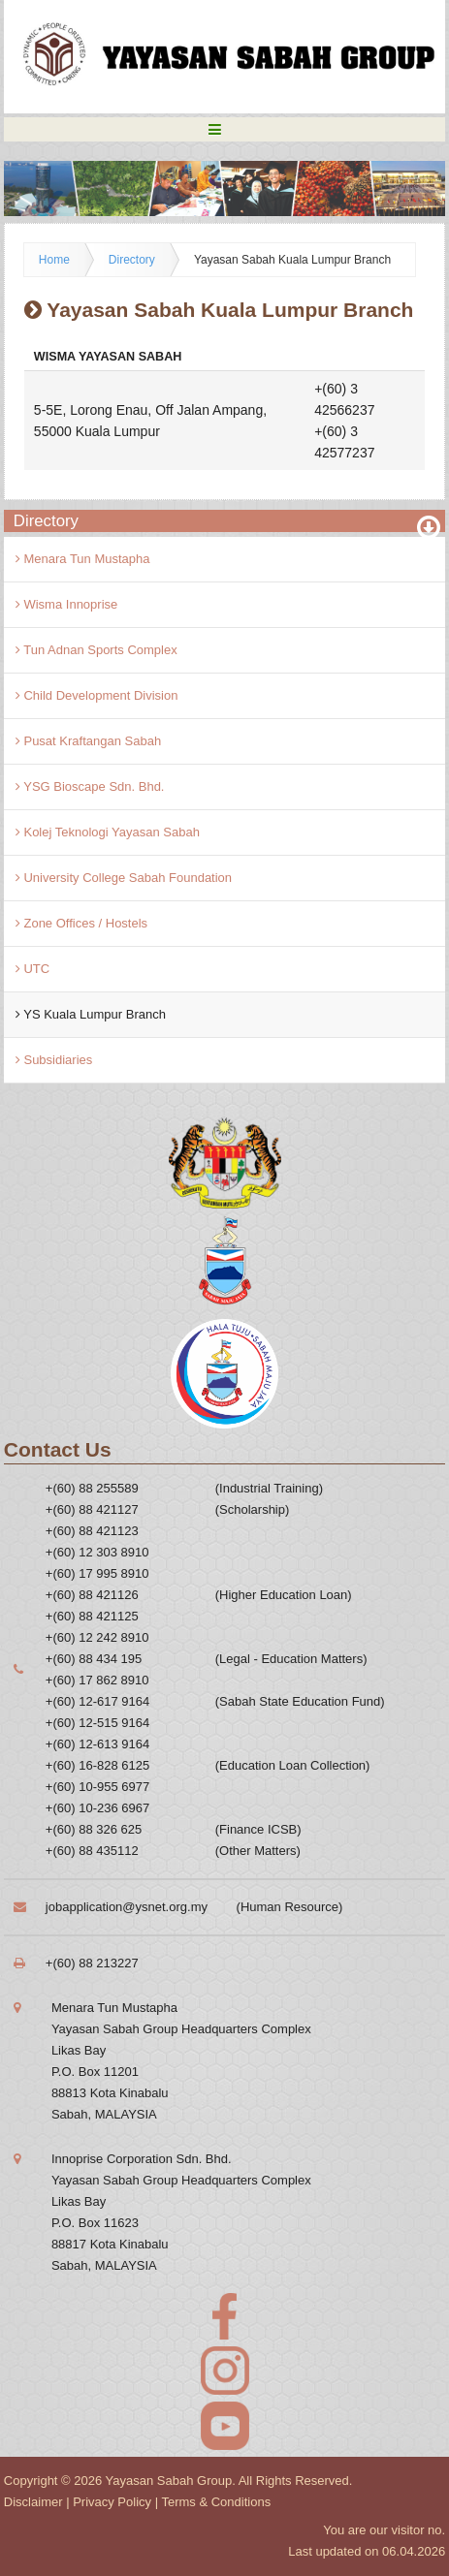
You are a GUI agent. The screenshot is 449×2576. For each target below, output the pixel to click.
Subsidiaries (54, 1059)
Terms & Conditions (216, 2502)
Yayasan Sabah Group (169, 2480)
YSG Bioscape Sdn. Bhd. (90, 786)
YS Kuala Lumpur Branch (91, 1014)
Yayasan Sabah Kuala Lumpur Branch (292, 260)
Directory (132, 260)
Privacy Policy (112, 2502)
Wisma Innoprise (66, 604)
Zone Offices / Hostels (81, 923)
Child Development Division (97, 695)
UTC (32, 968)
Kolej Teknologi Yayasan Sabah (108, 832)
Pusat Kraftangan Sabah (88, 741)
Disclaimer (33, 2502)
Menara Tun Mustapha (83, 558)
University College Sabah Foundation (124, 877)
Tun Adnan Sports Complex (96, 650)
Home (54, 260)
